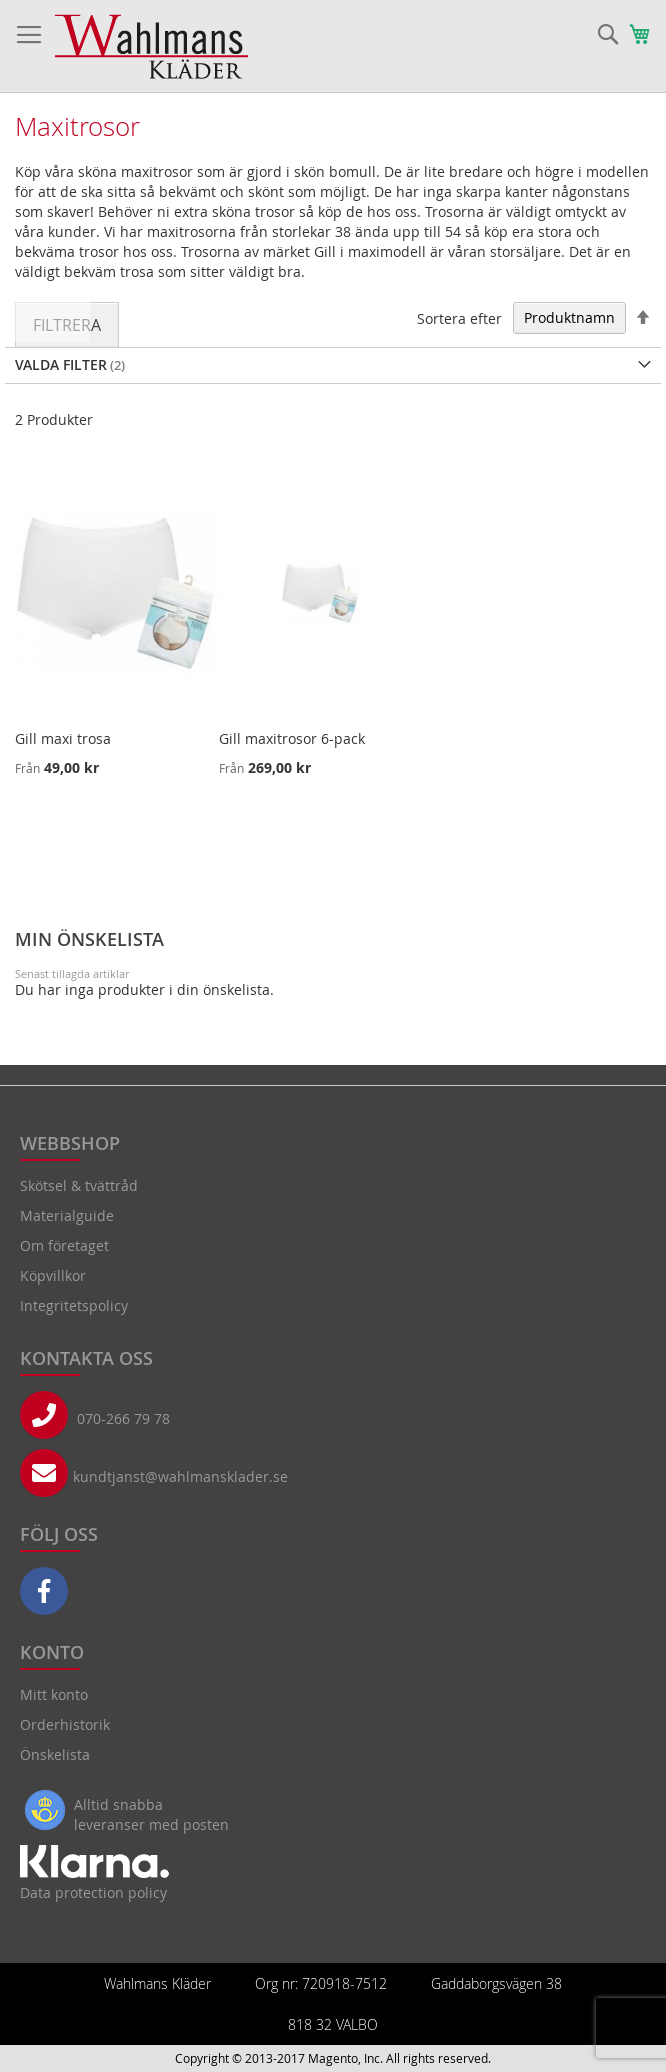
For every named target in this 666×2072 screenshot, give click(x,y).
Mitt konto (54, 1694)
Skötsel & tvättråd (79, 1185)
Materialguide (67, 1215)
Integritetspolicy (74, 1305)
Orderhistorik (65, 1724)
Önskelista (55, 1754)
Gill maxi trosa (63, 738)
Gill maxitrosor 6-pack (292, 738)
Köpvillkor (53, 1275)
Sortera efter (459, 317)
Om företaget (64, 1245)
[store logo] (151, 46)
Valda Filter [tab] (61, 364)
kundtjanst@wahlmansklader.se (180, 1476)
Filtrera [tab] (67, 325)
